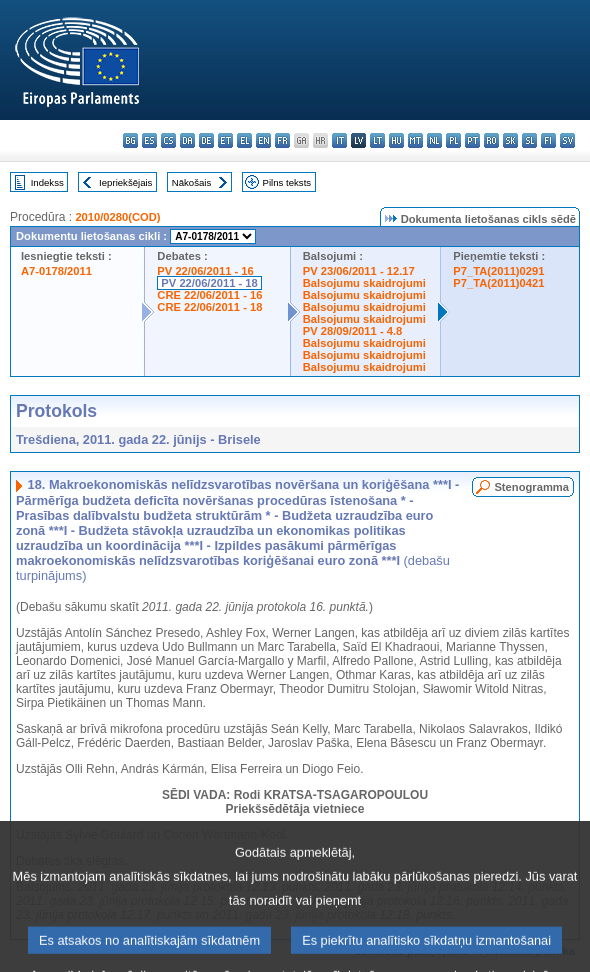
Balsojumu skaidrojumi (364, 283)
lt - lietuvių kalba (377, 140)
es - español (149, 140)
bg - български (130, 140)
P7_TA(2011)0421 (498, 283)
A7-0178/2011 (56, 271)
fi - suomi (548, 140)
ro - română (491, 140)
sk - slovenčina (510, 140)
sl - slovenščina (529, 140)
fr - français (282, 140)
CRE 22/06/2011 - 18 (209, 307)
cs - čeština (168, 140)
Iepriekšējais (125, 182)
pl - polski (453, 140)
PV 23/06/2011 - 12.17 (359, 271)
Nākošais (191, 182)
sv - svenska (567, 140)
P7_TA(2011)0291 (498, 271)
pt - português (472, 140)
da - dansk (187, 140)
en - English (263, 140)
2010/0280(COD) (117, 217)
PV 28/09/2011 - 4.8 (353, 331)
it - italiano (339, 140)
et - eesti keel (225, 140)
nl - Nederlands (434, 140)
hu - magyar (396, 140)
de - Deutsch (206, 140)
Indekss (47, 182)
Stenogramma (531, 487)
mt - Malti (415, 140)
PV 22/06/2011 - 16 (205, 271)
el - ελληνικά (244, 140)
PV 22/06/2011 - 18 (209, 283)
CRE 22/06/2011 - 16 (209, 295)
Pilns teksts (287, 182)
